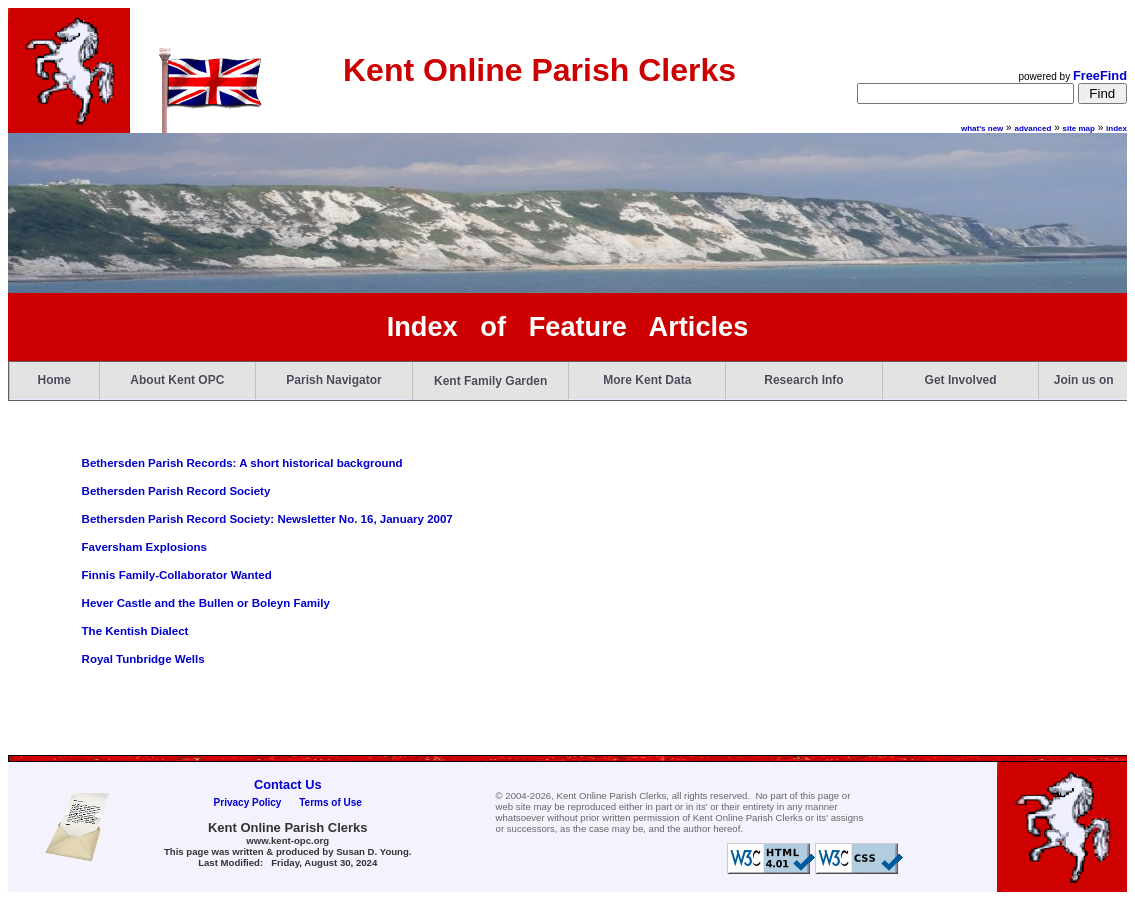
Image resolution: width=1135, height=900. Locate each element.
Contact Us (288, 784)
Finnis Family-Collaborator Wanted (177, 575)
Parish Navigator (333, 380)
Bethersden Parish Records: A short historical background (242, 463)
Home (54, 380)
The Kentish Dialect (135, 631)
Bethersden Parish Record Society (176, 491)
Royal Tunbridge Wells (143, 659)
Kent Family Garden (490, 381)
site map (1079, 128)
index (1116, 128)
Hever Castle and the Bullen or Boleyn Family (206, 603)
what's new (982, 128)
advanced (1032, 128)
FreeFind (1100, 75)
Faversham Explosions (144, 547)
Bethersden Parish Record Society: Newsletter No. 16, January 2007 (267, 519)
